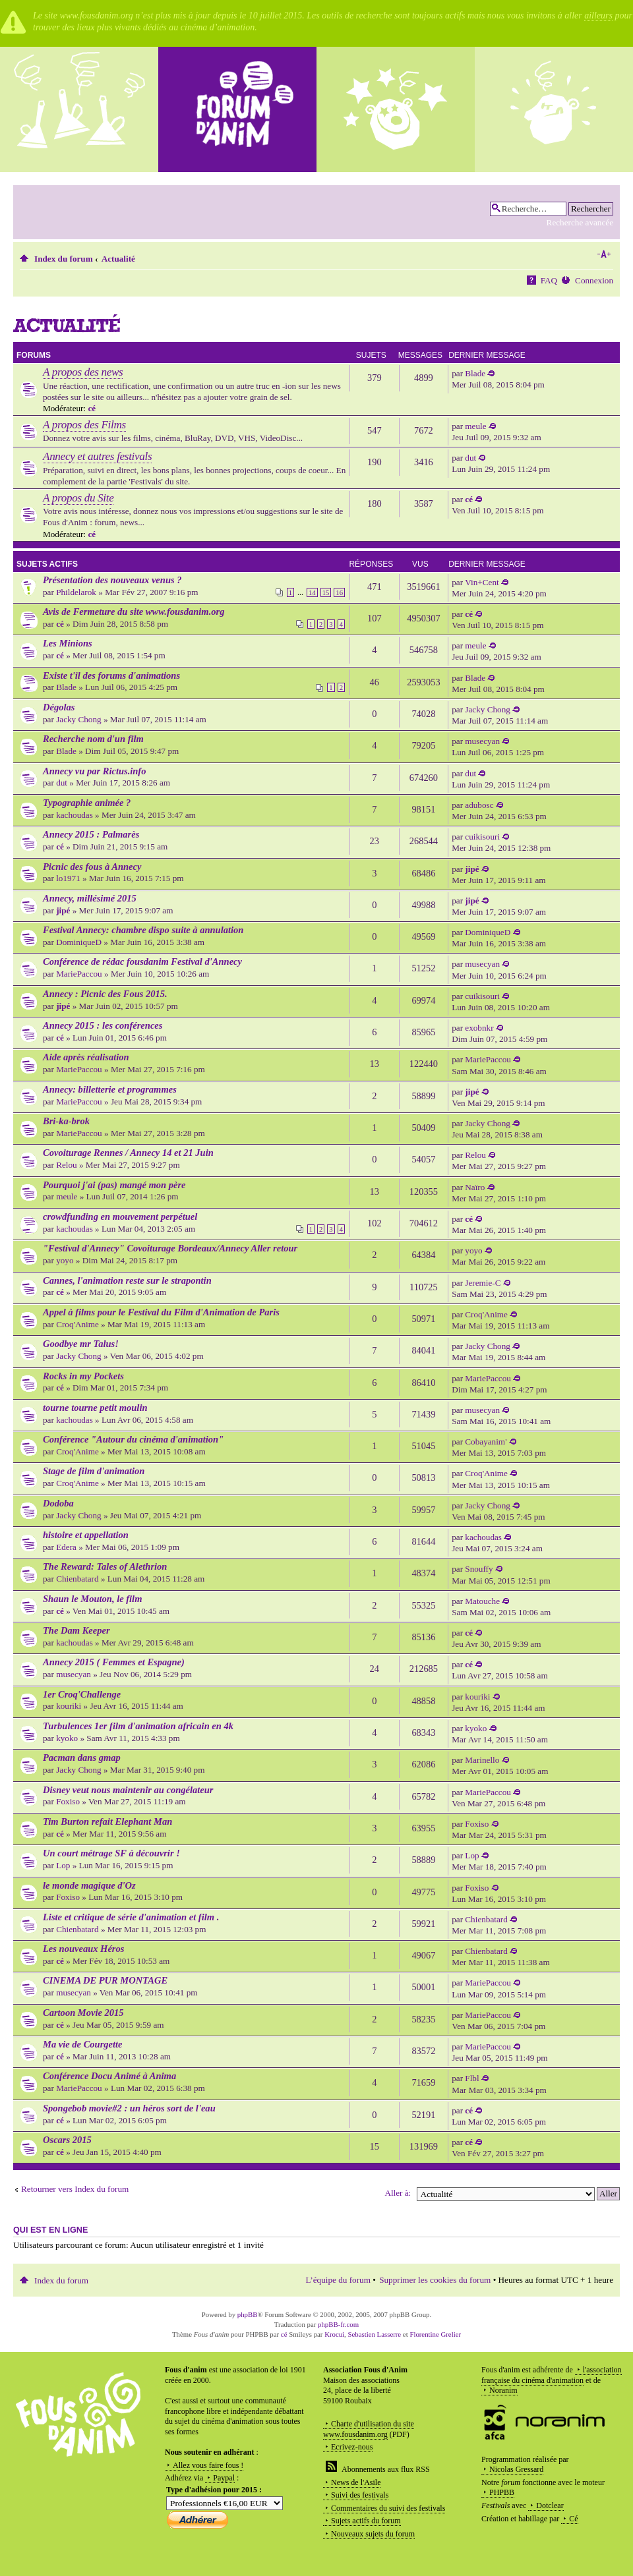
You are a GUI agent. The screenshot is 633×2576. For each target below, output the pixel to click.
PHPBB (501, 2492)
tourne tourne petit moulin (95, 1407)
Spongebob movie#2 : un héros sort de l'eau (129, 2108)
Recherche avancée (580, 222)
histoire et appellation (86, 1535)
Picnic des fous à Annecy (92, 866)
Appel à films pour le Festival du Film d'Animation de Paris (161, 1312)
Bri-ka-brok (66, 1121)
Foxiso (68, 1801)
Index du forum (63, 259)
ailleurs (598, 15)
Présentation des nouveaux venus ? (112, 580)
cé (92, 408)
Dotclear (549, 2505)
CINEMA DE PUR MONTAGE (105, 1980)
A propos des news (83, 372)
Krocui (334, 2334)
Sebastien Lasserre (375, 2334)
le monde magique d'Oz (89, 1885)
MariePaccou (79, 974)
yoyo (64, 1260)
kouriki (68, 1706)
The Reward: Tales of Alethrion (105, 1566)
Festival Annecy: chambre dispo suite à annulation (143, 930)
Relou (66, 1165)
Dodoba (58, 1503)
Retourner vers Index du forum (75, 2189)
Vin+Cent (481, 582)
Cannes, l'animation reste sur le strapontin (127, 1280)
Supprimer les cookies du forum (435, 2280)
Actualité (118, 259)
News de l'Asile (355, 2482)
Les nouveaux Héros (83, 1948)
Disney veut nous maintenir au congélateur (128, 1790)
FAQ (549, 280)
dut (470, 458)
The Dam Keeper (76, 1630)
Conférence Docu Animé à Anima (109, 2076)
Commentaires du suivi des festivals (388, 2508)
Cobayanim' (485, 1441)
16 (339, 592)
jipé (472, 869)
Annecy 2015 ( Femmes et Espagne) (114, 1662)
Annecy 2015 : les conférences (102, 1025)
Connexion (594, 280)
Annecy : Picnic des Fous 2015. (105, 993)
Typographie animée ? (87, 802)
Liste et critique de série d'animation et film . (131, 1917)
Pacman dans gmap (82, 1757)
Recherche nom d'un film (93, 738)
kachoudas (74, 815)
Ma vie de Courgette (83, 2044)
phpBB (247, 2314)
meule (475, 426)
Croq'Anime (77, 1324)
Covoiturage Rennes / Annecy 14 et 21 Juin (128, 1152)
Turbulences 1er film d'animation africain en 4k (138, 1726)
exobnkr (479, 1028)
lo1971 (68, 878)
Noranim (503, 2390)
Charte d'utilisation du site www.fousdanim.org (368, 2429)
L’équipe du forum (338, 2280)
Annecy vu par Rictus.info (94, 771)
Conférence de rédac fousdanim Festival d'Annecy (142, 961)
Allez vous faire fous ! (208, 2465)
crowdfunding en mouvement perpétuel (120, 1216)
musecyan (482, 741)
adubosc (479, 805)
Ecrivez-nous (352, 2446)
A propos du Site (78, 498)
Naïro (475, 1187)
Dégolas (59, 707)
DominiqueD (79, 942)
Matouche (482, 1601)
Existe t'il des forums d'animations (111, 675)
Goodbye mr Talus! (81, 1343)
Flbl (472, 2078)
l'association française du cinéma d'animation (551, 2375)
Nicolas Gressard (516, 2469)
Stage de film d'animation (93, 1471)
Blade (475, 373)
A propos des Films (84, 424)
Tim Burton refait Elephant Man (107, 1821)
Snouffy (479, 1569)
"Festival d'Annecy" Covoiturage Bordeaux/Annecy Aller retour (170, 1248)
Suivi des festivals (359, 2495)
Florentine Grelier (435, 2334)
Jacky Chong (79, 719)
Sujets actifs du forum (366, 2520)
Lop (63, 1865)
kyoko (67, 1738)
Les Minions (67, 643)
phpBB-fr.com (338, 2324)
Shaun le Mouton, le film (92, 1598)
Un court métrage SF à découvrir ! (111, 1853)
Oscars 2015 (67, 2139)
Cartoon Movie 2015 (83, 2012)
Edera (66, 1547)
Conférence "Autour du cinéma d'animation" (133, 1439)
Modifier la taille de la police (603, 254)
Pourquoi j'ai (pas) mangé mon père (114, 1185)
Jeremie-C (482, 1283)
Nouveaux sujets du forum (373, 2533)
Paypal (224, 2477)
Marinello (482, 1760)
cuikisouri (482, 837)
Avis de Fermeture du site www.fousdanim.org (133, 611)
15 (326, 592)
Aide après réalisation (86, 1057)
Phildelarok (76, 592)
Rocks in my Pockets (83, 1376)
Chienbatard (77, 1579)
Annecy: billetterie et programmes (110, 1089)
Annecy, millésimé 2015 (89, 898)
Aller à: (397, 2193)
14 (312, 592)
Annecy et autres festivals (97, 456)
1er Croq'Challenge (82, 1694)
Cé (573, 2518)
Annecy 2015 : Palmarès (91, 834)
